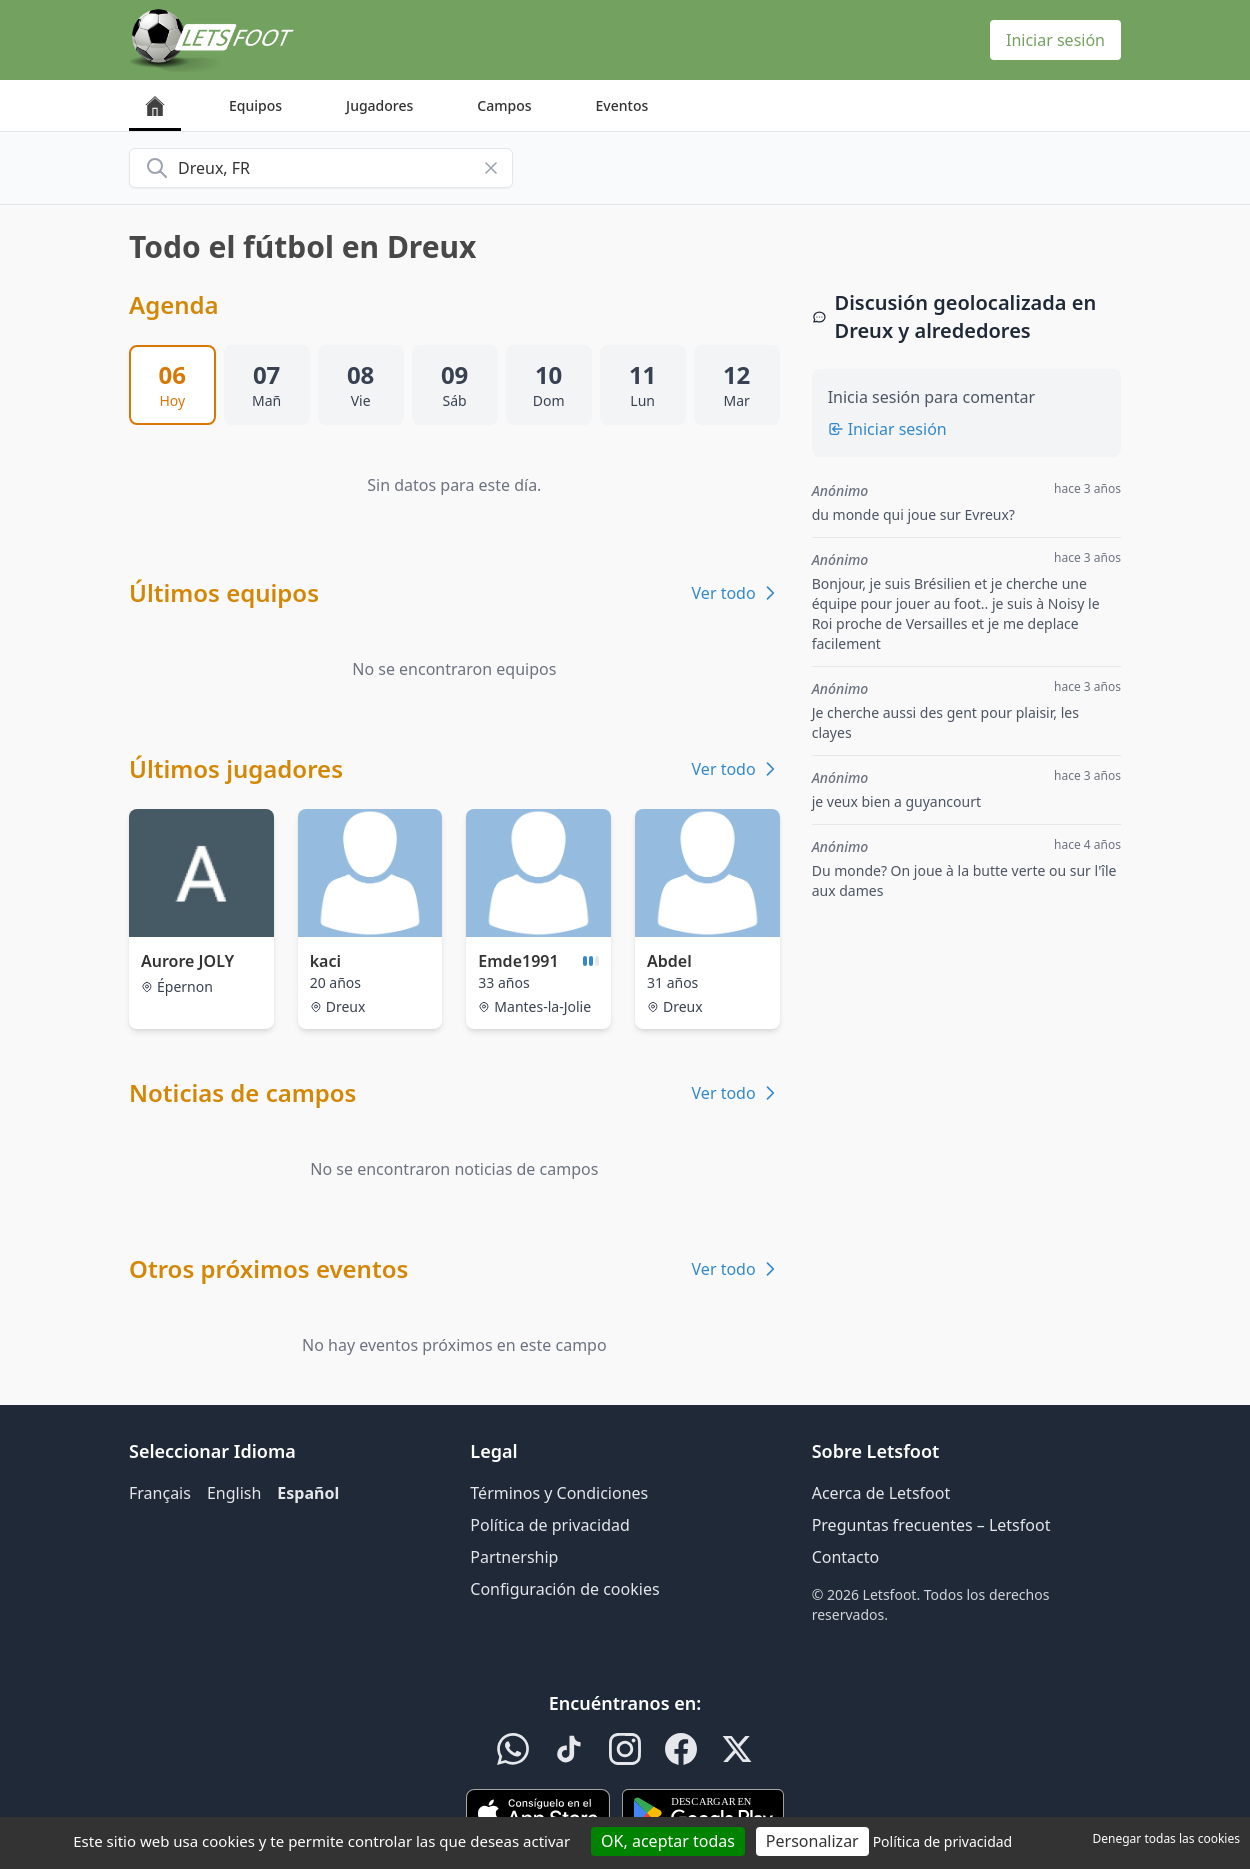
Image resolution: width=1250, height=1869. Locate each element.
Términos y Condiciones (559, 1493)
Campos (504, 105)
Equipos (255, 105)
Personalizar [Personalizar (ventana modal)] (812, 1841)
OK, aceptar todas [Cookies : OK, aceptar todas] (668, 1841)
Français (160, 1493)
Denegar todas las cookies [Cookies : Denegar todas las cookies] (1166, 1838)
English (234, 1493)
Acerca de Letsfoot (881, 1493)
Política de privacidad (550, 1525)
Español (308, 1493)
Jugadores (379, 105)
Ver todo (736, 593)
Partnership (514, 1557)
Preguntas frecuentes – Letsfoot (931, 1525)
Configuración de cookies (564, 1589)
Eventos (622, 105)
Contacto (846, 1557)
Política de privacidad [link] (943, 1841)
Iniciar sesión (1055, 40)
